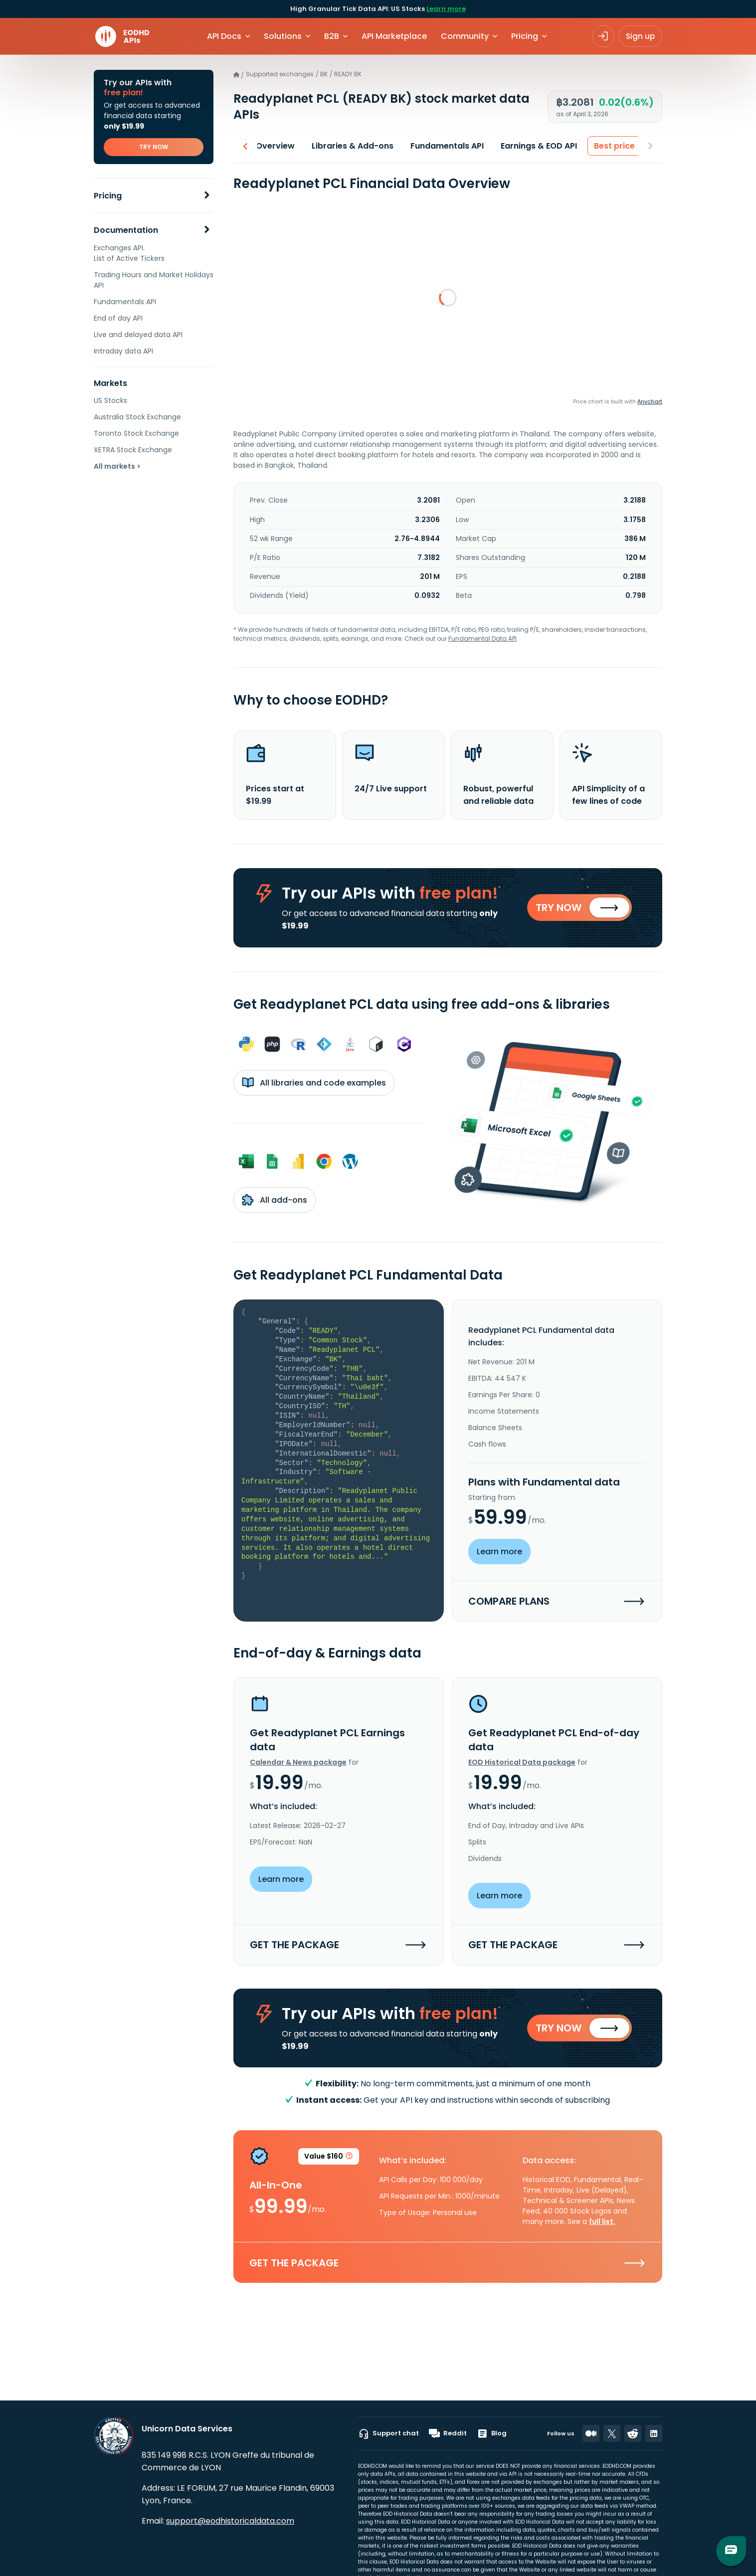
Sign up (640, 36)
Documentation (126, 230)
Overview (272, 146)
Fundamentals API (125, 302)
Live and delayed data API (138, 335)
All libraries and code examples (314, 1085)
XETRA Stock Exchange (133, 450)
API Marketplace (394, 36)
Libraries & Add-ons (349, 146)
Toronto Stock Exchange (136, 433)
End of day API (118, 318)
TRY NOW (153, 147)
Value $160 (328, 2161)
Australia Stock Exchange (137, 417)
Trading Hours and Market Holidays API (153, 280)
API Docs (224, 36)
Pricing (108, 195)
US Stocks (110, 400)
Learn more (446, 8)
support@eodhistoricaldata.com (230, 2521)
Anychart (649, 401)
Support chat (388, 2433)
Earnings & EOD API (536, 146)
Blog (492, 2433)
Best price (611, 146)
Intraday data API (123, 351)
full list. (602, 2225)
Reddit (448, 2433)
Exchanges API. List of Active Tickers (129, 253)
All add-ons (274, 1202)
